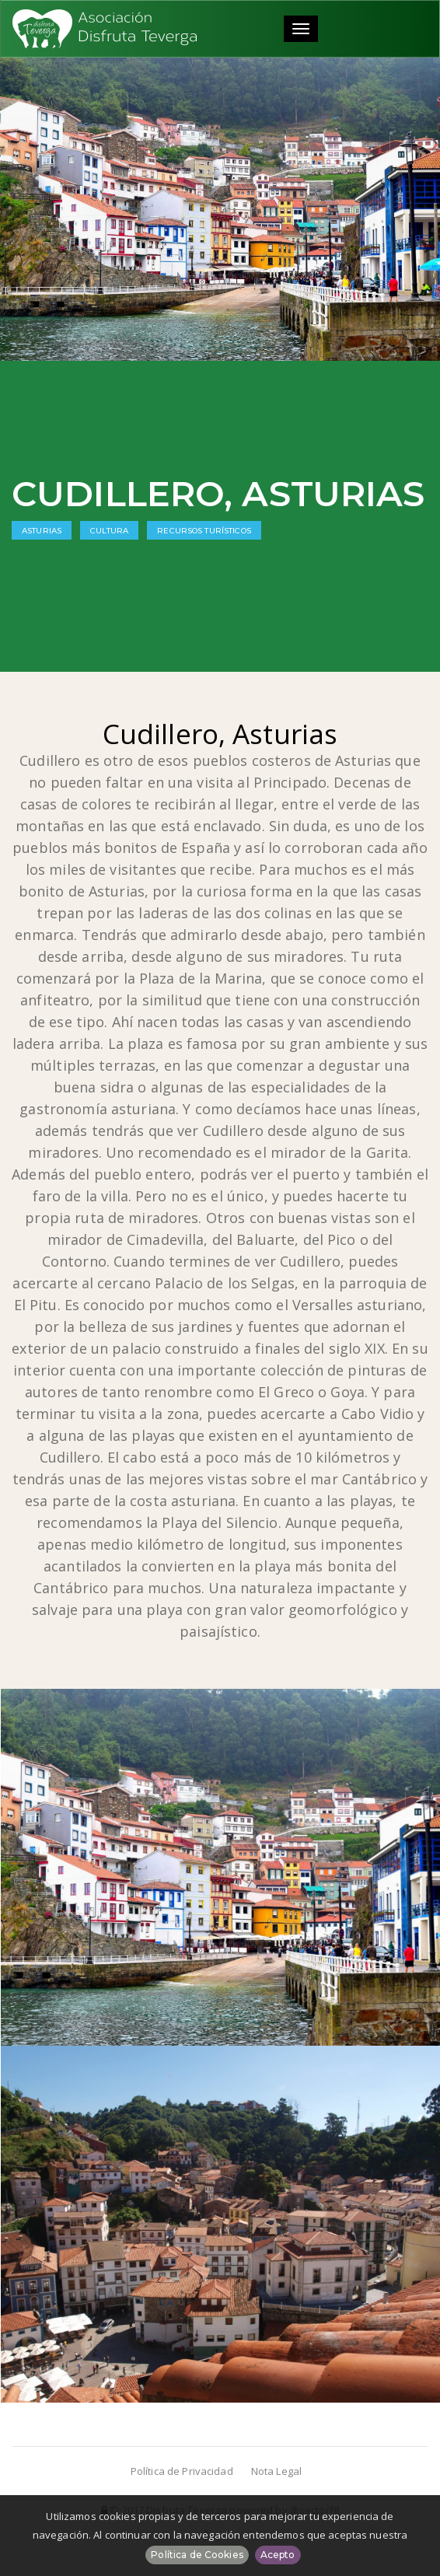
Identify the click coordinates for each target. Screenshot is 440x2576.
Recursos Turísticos (203, 531)
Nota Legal (276, 2471)
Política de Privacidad (182, 2471)
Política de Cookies (197, 2554)
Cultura (109, 531)
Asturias (41, 531)
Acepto (277, 2554)
